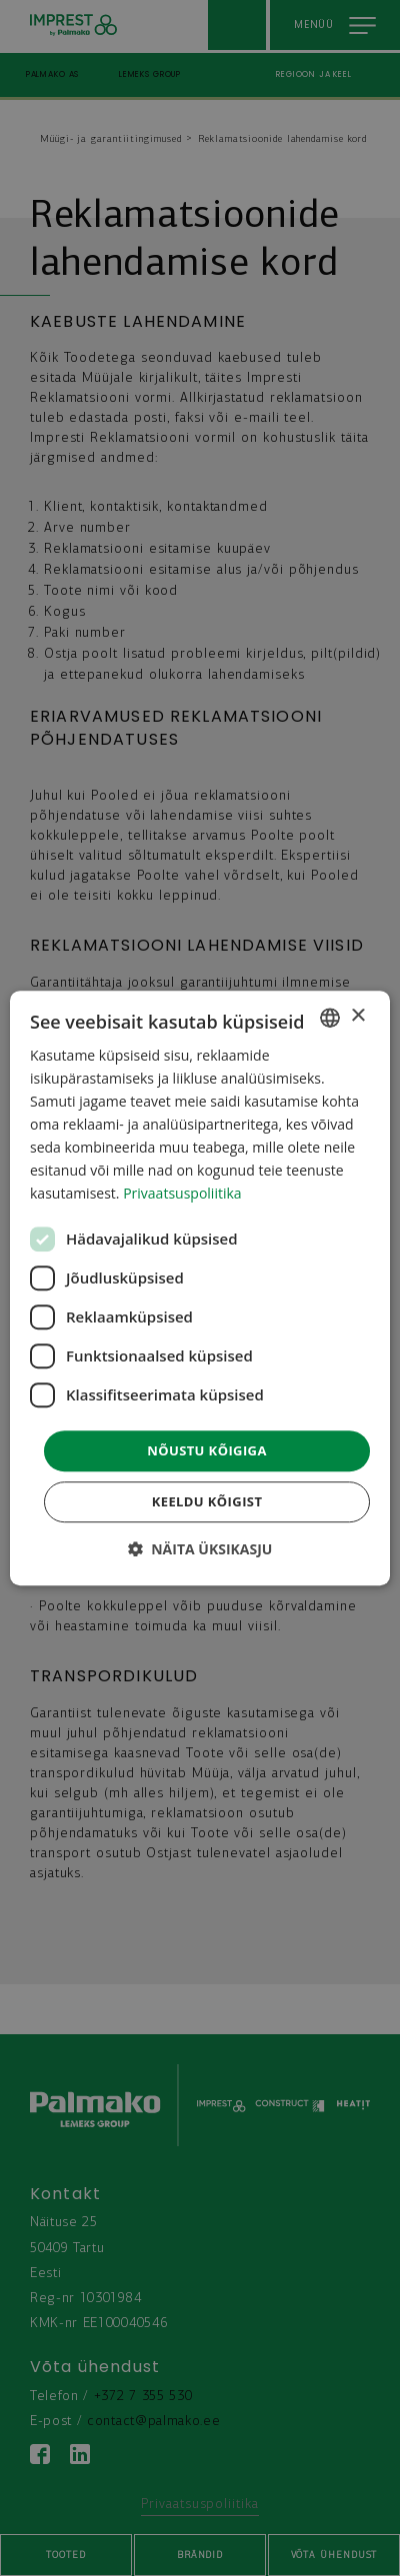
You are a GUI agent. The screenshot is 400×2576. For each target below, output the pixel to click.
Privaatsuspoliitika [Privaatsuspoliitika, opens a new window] (182, 1194)
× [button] (357, 1016)
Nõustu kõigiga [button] (207, 1450)
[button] (200, 1548)
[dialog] (200, 1288)
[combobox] (330, 1018)
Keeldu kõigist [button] (207, 1501)
